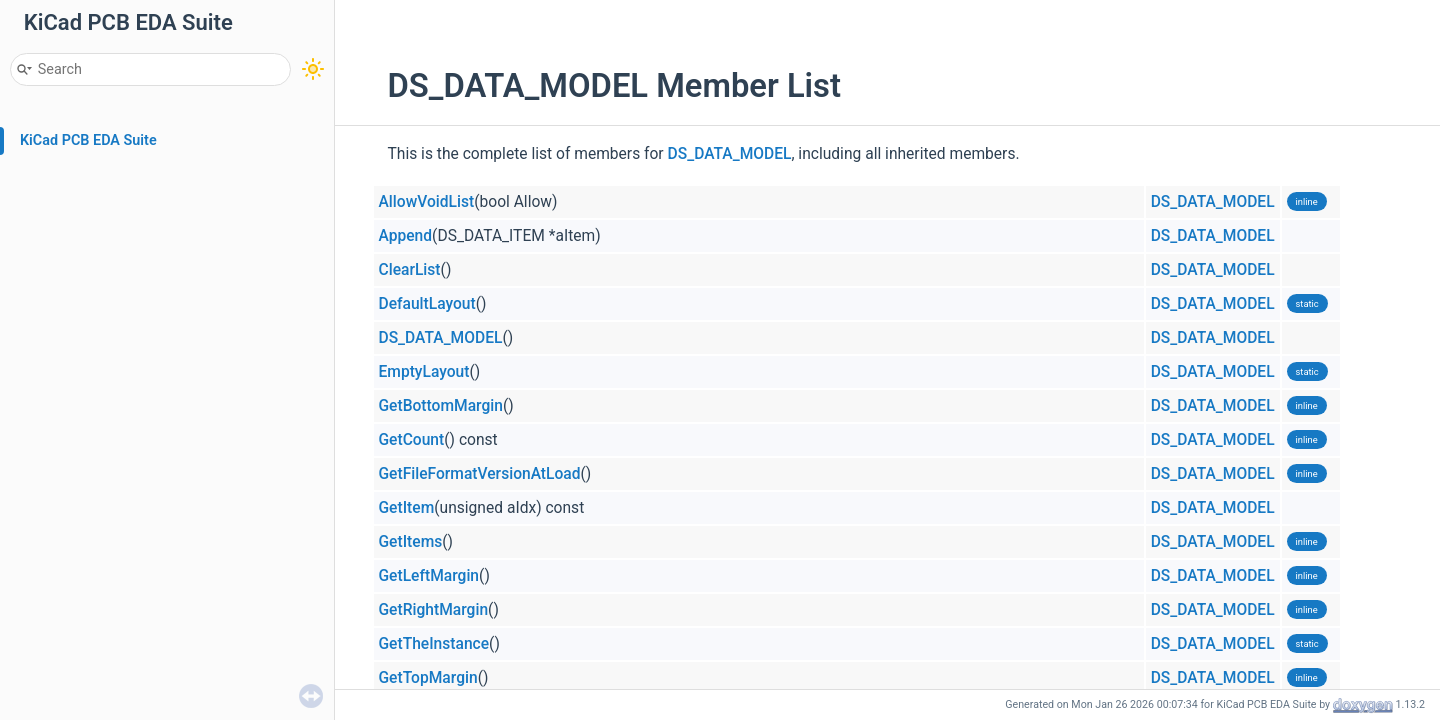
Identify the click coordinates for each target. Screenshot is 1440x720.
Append (406, 236)
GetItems (411, 542)
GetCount (412, 440)
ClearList (410, 270)
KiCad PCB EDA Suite (88, 140)
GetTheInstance (434, 644)
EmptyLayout (424, 372)
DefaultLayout (427, 304)
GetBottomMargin (441, 406)
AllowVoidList (427, 202)
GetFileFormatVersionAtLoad (480, 474)
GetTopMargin (428, 678)
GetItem (407, 508)
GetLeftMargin (429, 576)
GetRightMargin (434, 610)
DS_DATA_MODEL (730, 154)
